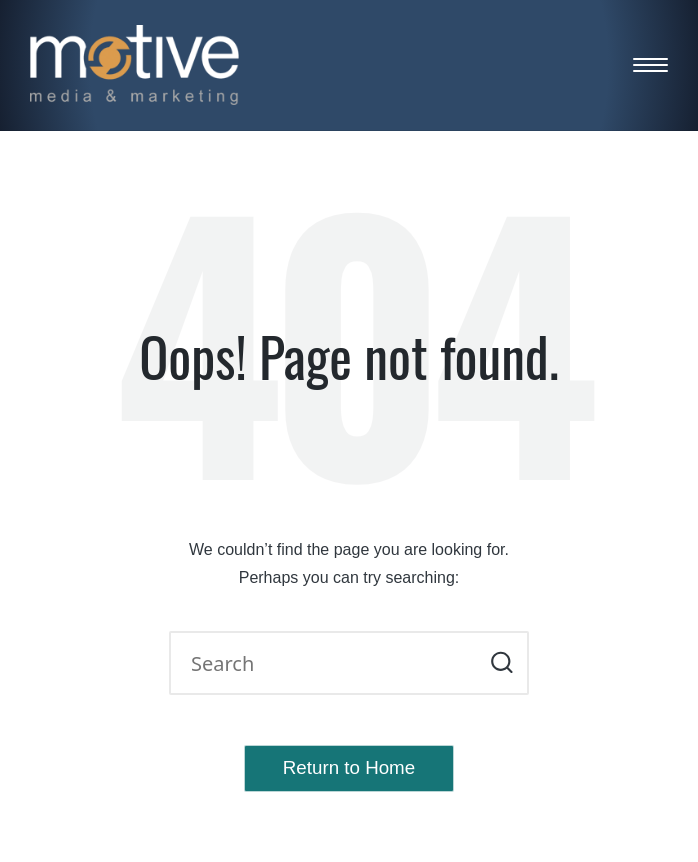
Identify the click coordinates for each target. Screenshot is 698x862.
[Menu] (650, 65)
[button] (501, 663)
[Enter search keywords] (349, 663)
